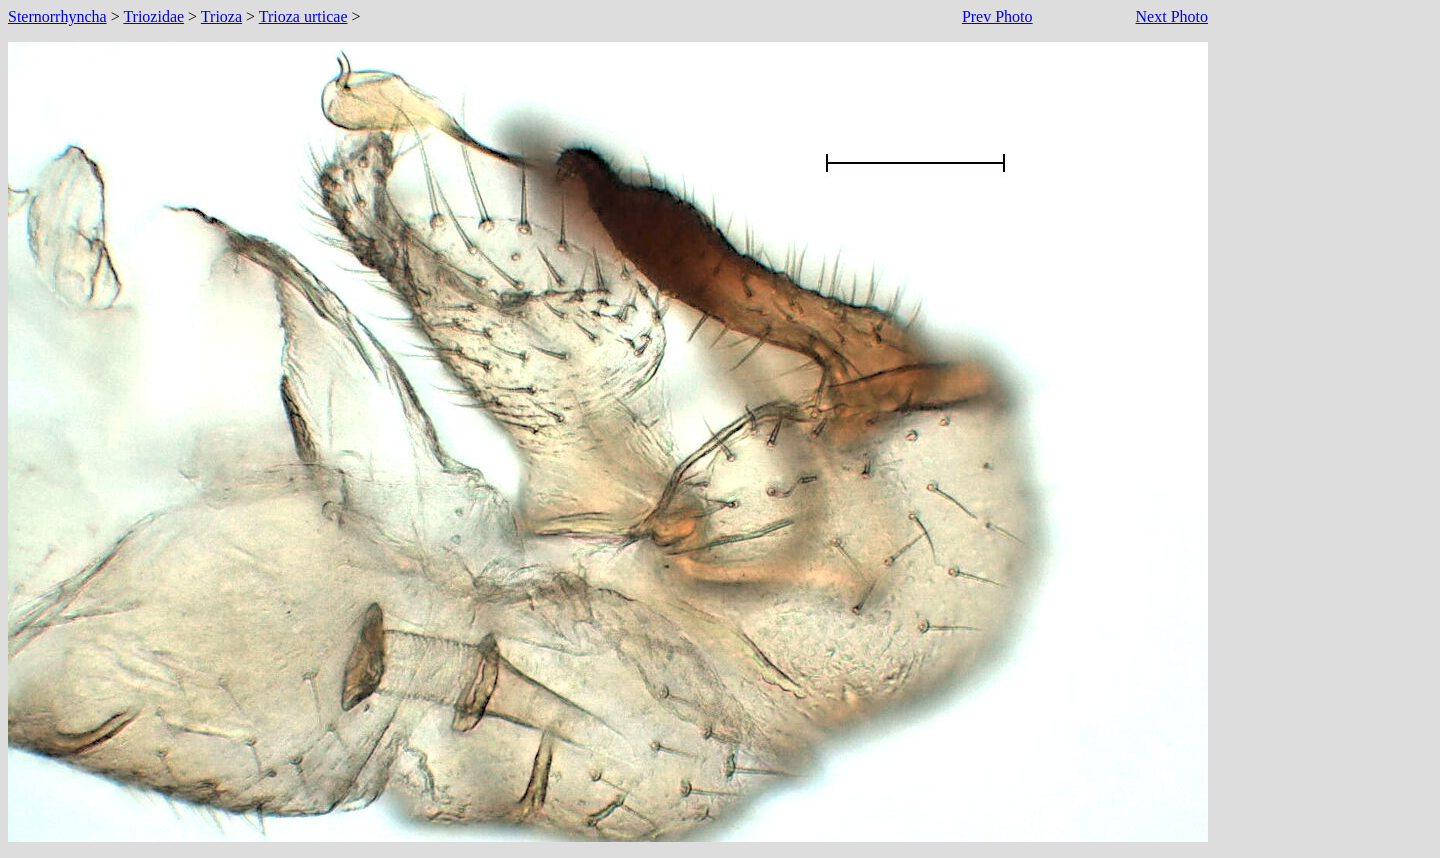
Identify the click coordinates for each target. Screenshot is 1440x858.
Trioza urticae (303, 16)
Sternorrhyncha (57, 16)
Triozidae (153, 16)
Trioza (221, 16)
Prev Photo (997, 16)
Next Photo (1172, 16)
